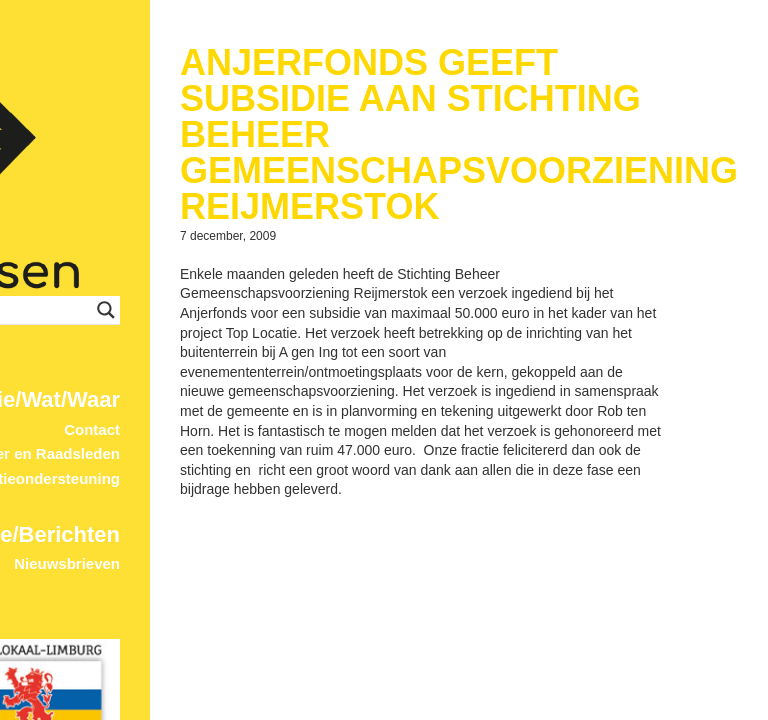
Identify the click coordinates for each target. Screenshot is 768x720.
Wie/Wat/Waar (116, 257)
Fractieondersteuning (111, 336)
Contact (160, 287)
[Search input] (207, 168)
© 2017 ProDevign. (145, 710)
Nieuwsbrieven (135, 421)
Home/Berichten (103, 391)
